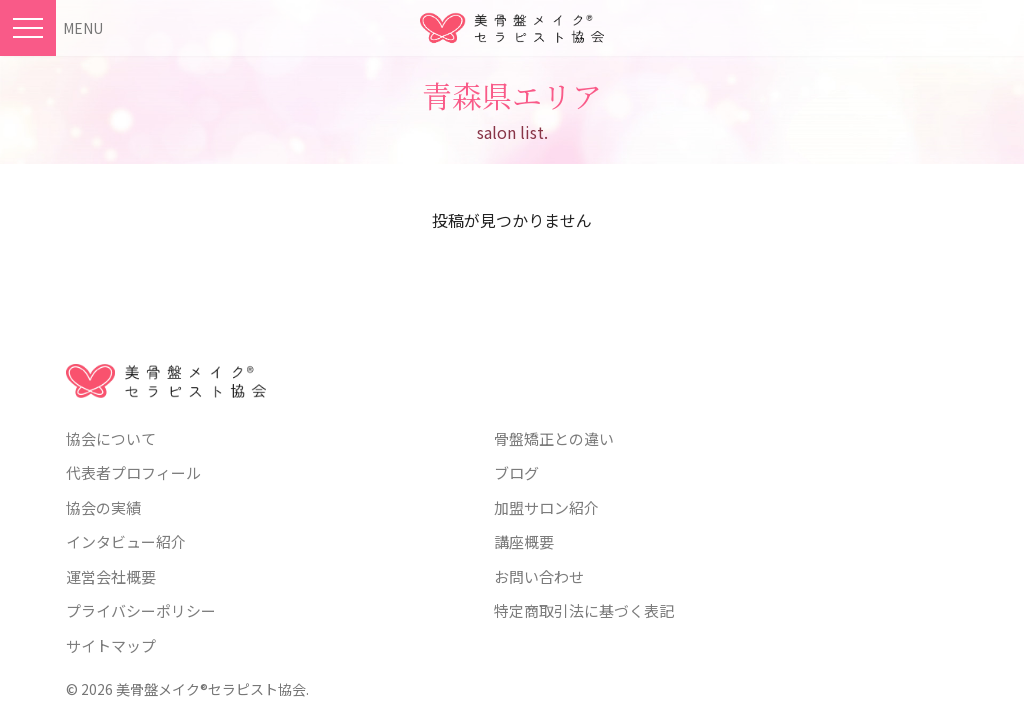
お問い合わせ (539, 576)
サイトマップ (111, 645)
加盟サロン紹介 (546, 507)
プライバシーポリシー (141, 610)
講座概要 (524, 541)
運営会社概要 (111, 576)
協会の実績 (103, 507)
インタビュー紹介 (126, 541)
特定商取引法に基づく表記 (584, 610)
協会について (111, 438)
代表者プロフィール (133, 472)
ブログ (516, 472)
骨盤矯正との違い (554, 438)
